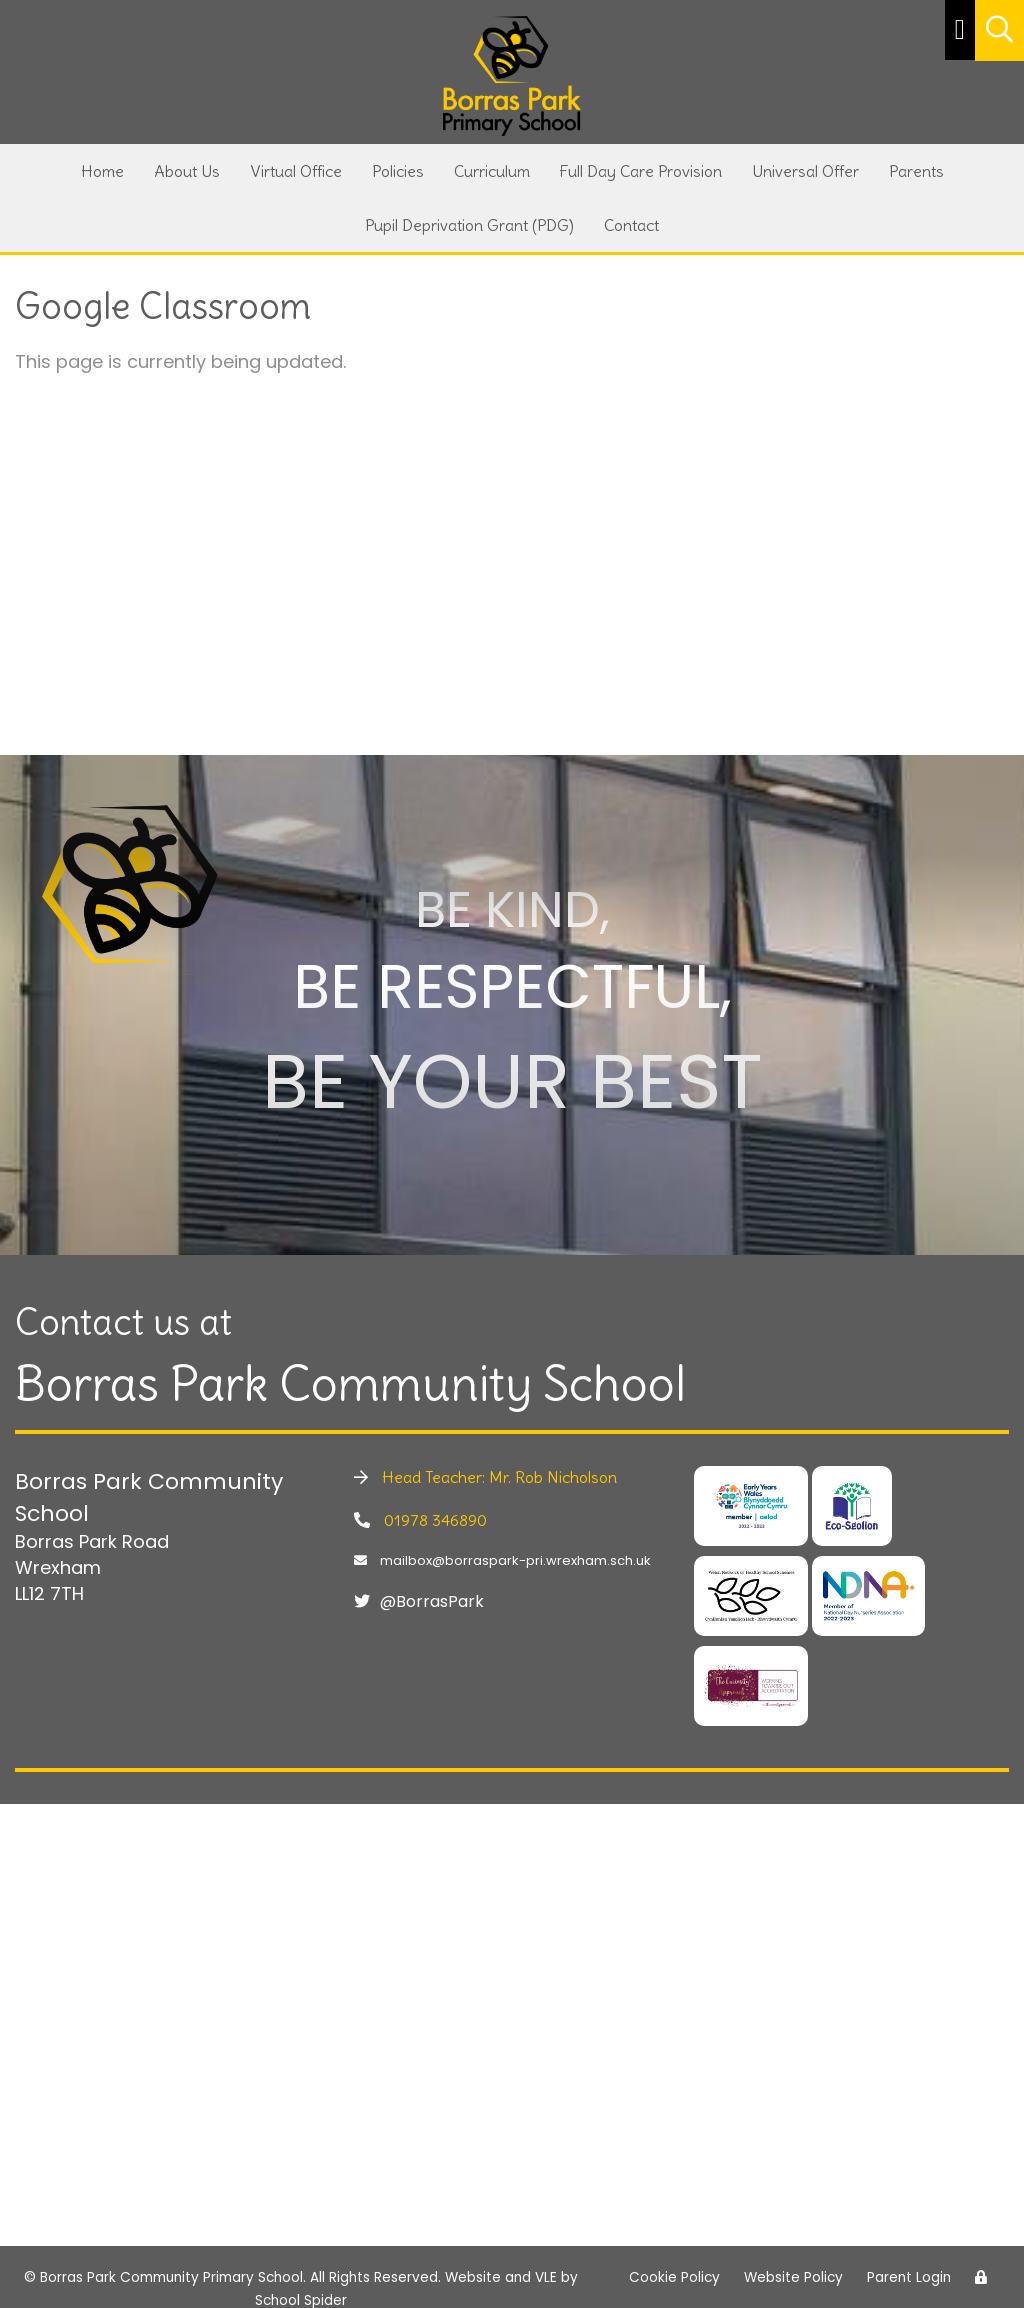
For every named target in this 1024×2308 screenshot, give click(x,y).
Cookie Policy (674, 2277)
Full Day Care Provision (641, 171)
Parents (916, 171)
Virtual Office (296, 171)
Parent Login (909, 2277)
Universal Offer (805, 171)
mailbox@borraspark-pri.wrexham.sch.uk (502, 1561)
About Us (187, 171)
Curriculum (492, 171)
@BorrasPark (419, 1602)
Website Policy (793, 2277)
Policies (398, 171)
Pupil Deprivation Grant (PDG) (469, 225)
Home (102, 171)
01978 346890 (420, 1520)
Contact (631, 225)
